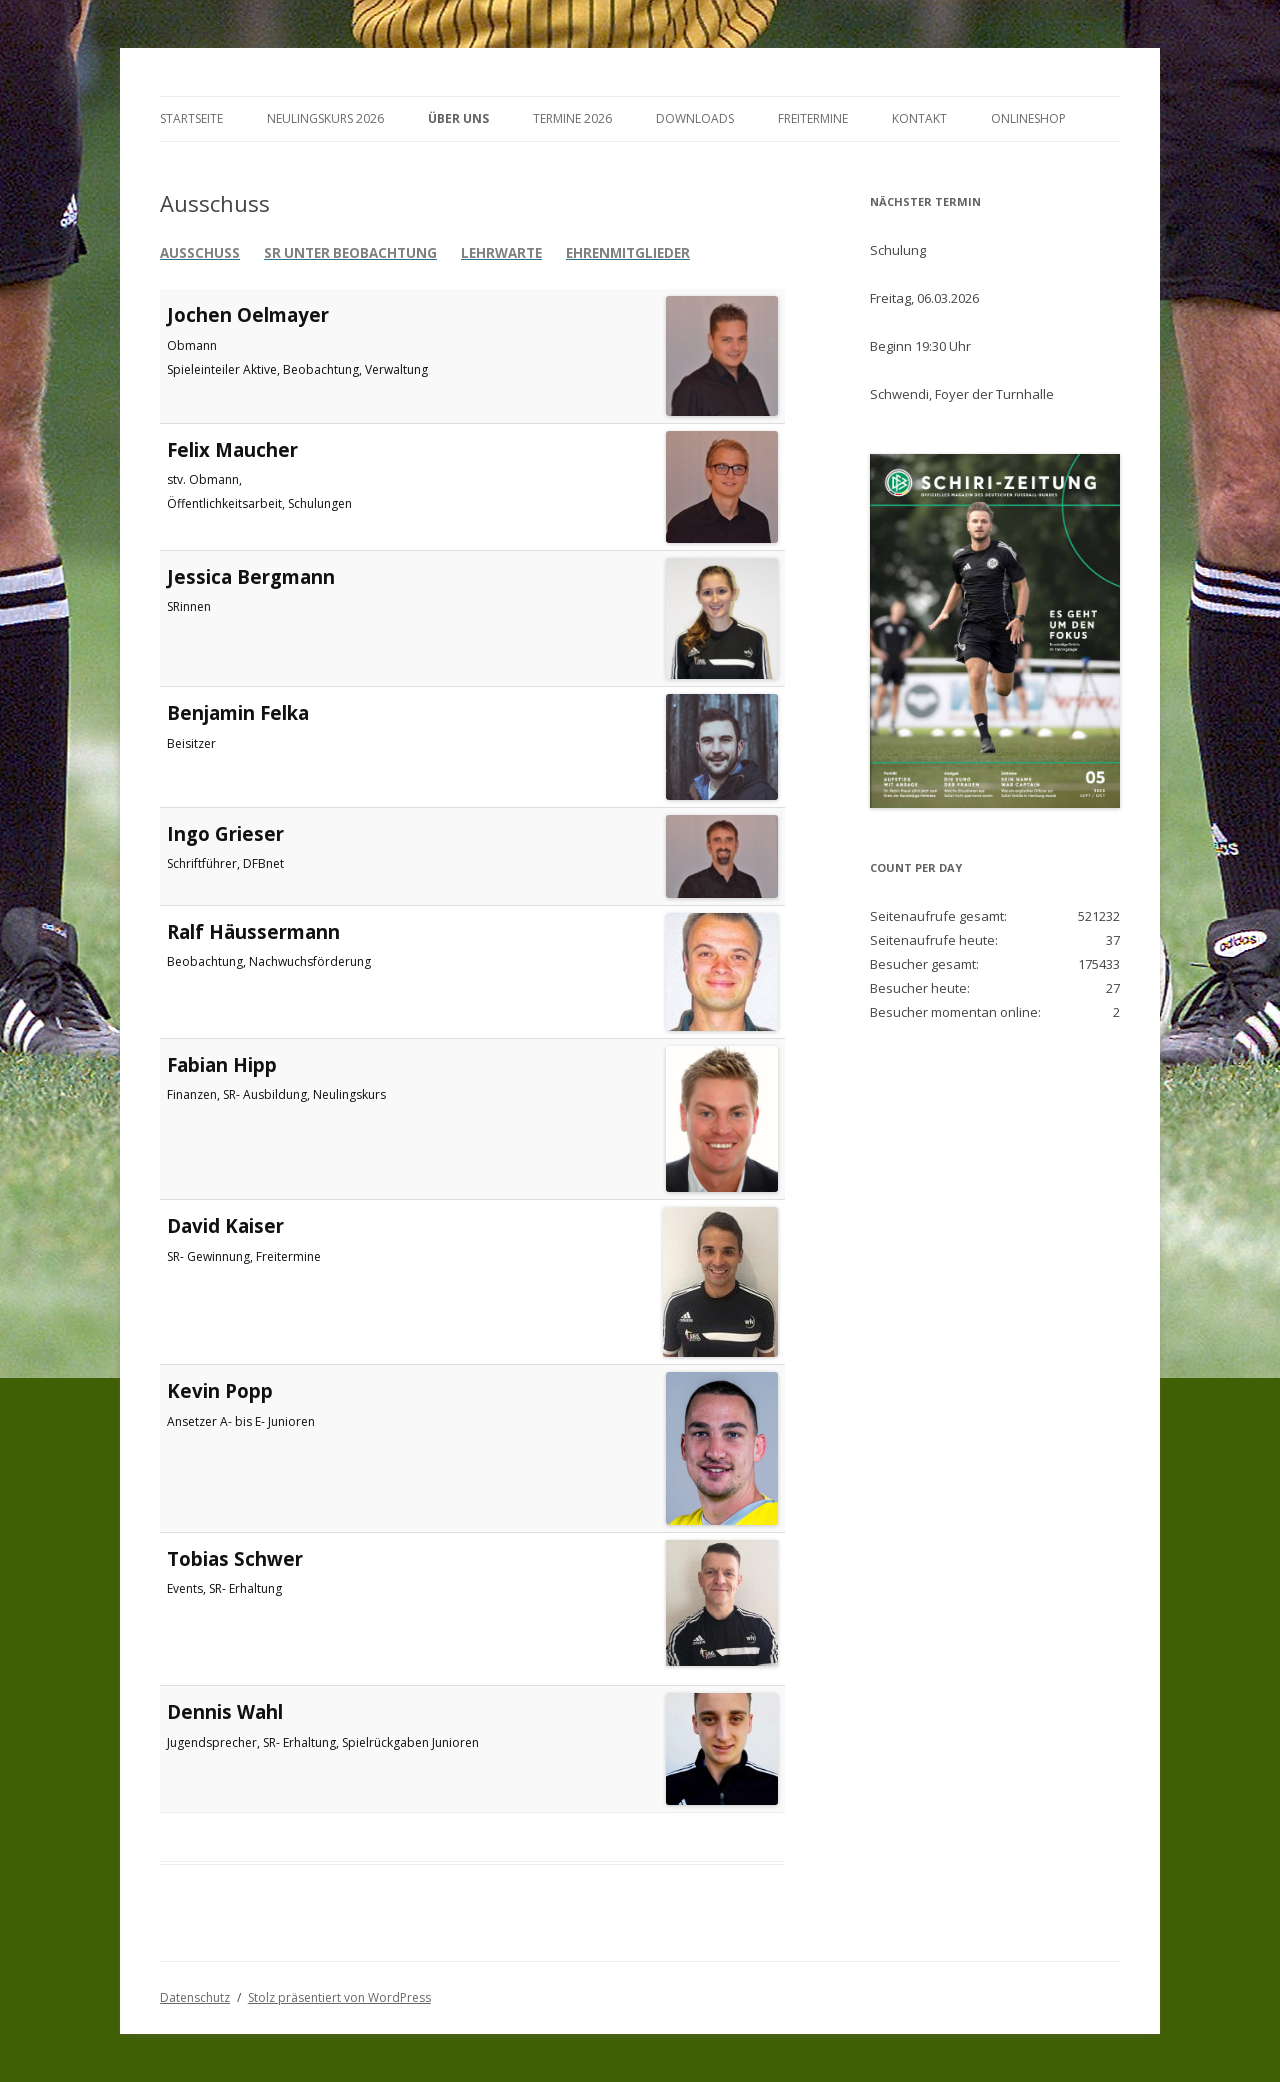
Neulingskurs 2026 (325, 118)
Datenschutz (195, 1997)
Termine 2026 (572, 118)
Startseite (191, 118)
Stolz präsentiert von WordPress (339, 1997)
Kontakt (919, 118)
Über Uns (458, 118)
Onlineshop (1028, 118)
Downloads (695, 118)
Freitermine (813, 118)
